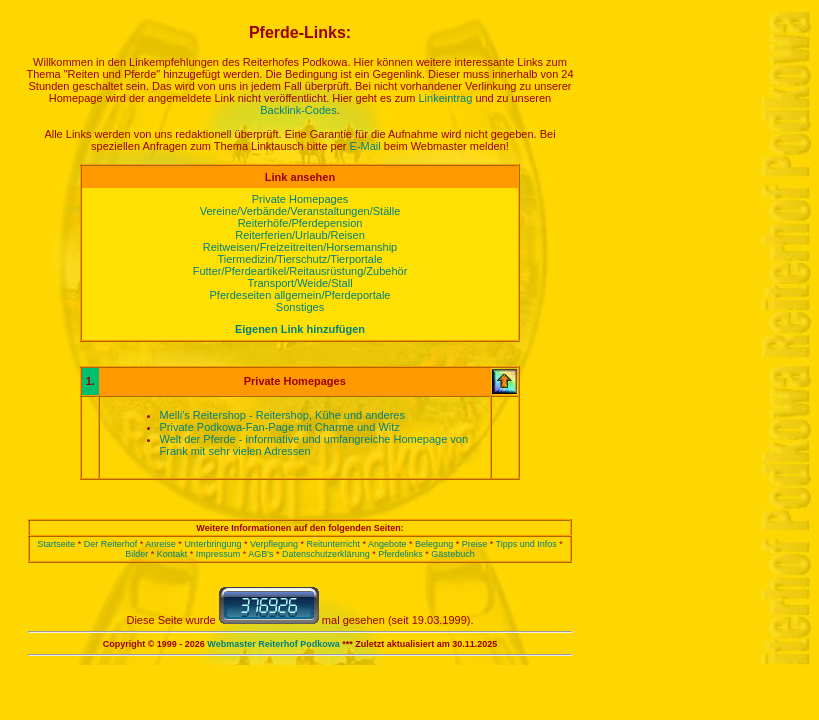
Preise (475, 544)
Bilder (136, 554)
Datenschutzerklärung (326, 554)
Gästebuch (453, 554)
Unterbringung (212, 544)
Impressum (218, 554)
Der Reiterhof (111, 544)
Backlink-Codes (298, 110)
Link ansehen (300, 177)
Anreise (160, 544)
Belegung (434, 544)
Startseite (56, 544)
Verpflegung (274, 544)
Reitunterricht (334, 544)
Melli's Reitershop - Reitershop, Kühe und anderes (282, 415)
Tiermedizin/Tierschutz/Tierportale (299, 259)
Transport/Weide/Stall (299, 283)
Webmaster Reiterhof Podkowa (273, 644)
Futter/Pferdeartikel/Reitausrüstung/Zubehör (300, 271)
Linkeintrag (446, 98)
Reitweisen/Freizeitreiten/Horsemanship (300, 247)
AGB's (260, 554)
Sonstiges (300, 307)
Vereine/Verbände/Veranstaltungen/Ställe (300, 211)
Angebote (387, 544)
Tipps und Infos (526, 544)
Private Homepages (300, 199)
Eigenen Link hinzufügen (300, 329)
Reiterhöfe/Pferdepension (300, 223)
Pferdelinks (400, 554)
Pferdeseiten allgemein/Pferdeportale (299, 295)
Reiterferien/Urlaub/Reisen (300, 235)
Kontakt (172, 554)
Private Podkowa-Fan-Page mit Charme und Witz (280, 427)
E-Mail (365, 146)
